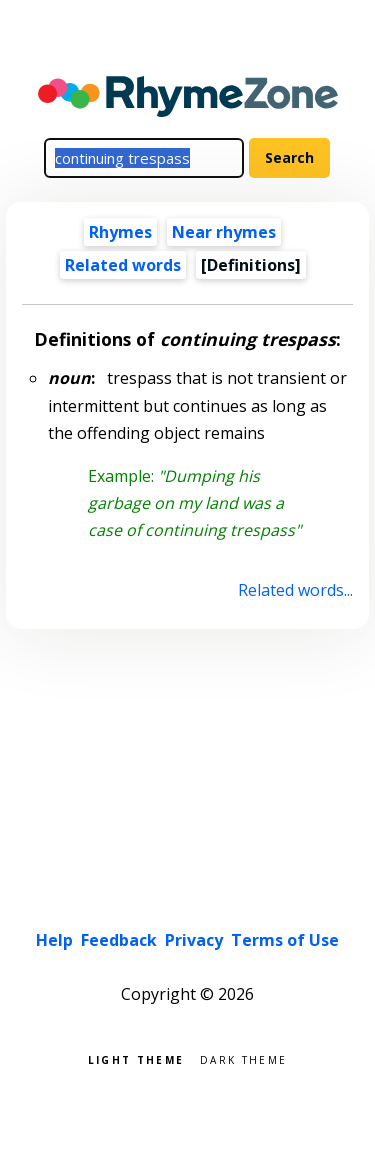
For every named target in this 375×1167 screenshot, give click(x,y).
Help (54, 940)
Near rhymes (224, 232)
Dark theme (243, 1058)
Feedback (119, 940)
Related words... (295, 590)
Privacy (194, 940)
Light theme (136, 1058)
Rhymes (120, 232)
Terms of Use (285, 940)
